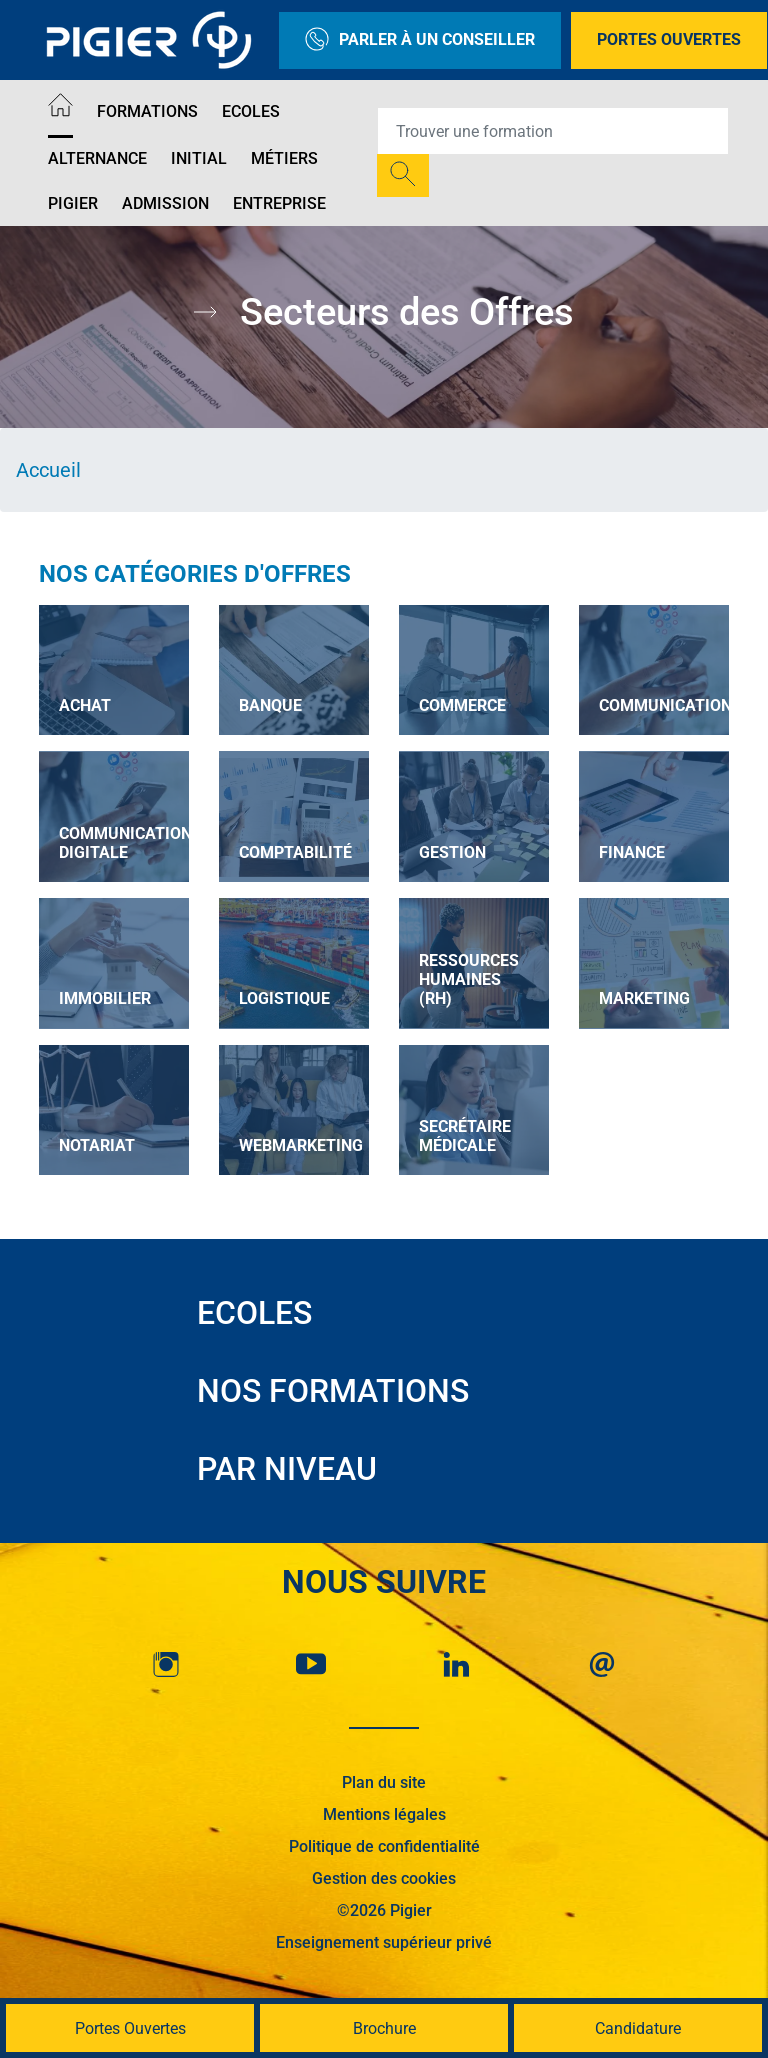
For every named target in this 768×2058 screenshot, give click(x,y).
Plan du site (384, 1781)
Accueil (48, 470)
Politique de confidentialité (384, 1845)
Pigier (73, 203)
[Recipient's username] (553, 131)
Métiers (284, 158)
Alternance (97, 158)
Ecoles (251, 111)
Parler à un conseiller (420, 40)
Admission (165, 203)
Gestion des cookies (384, 1877)
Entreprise (279, 203)
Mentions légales (384, 1813)
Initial (199, 158)
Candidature (638, 2028)
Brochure (384, 2028)
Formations (147, 111)
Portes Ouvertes (669, 39)
